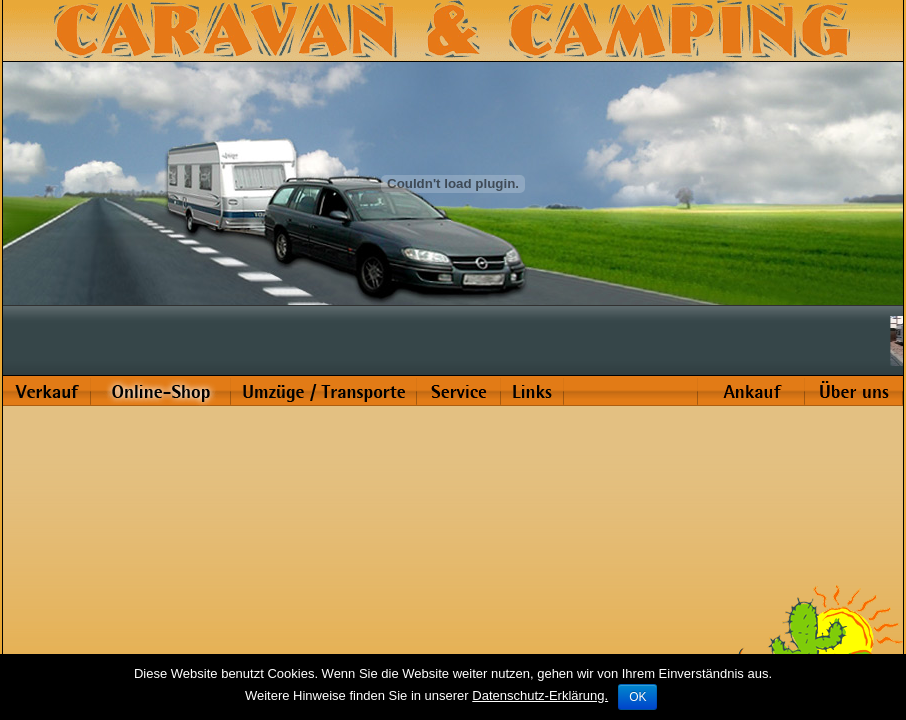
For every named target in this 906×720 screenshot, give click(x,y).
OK (637, 697)
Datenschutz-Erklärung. (540, 695)
